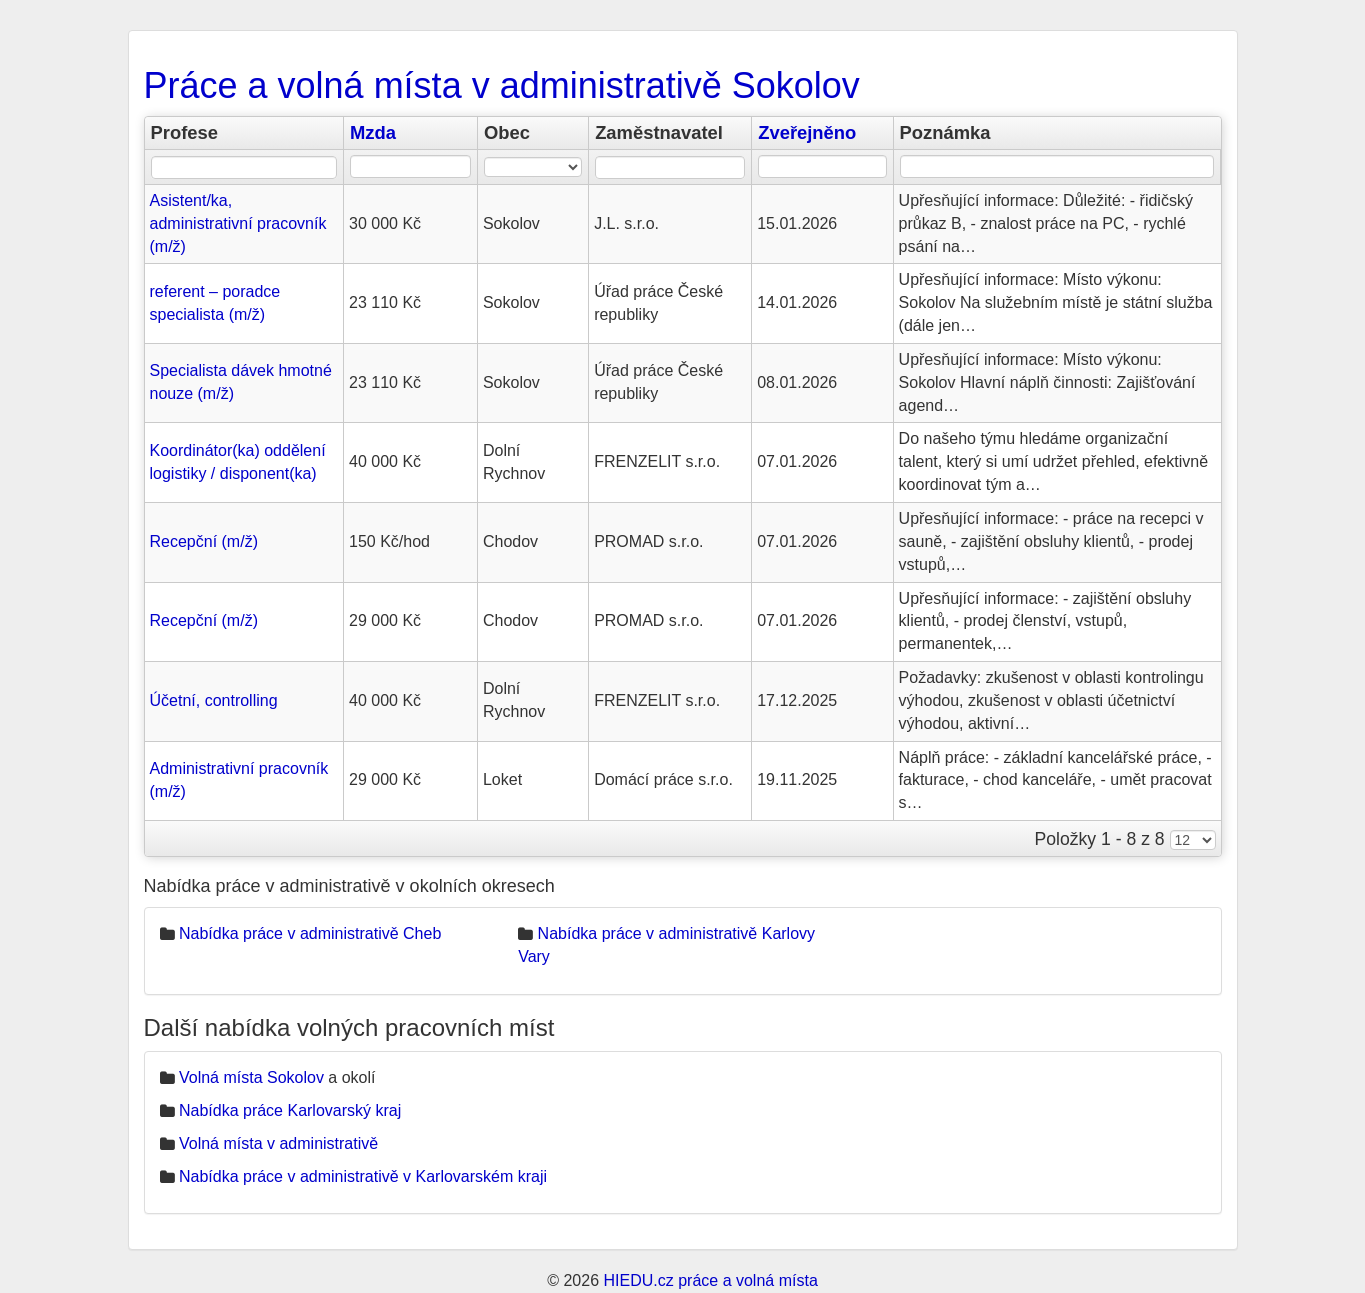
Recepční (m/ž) (204, 541)
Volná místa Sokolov (251, 1077)
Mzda (373, 132)
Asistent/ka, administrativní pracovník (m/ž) (238, 223)
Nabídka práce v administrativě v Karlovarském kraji (363, 1176)
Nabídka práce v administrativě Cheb (310, 933)
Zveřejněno (807, 132)
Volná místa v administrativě (278, 1143)
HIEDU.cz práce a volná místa (710, 1280)
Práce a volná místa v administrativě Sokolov (502, 85)
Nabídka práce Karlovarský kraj (290, 1110)
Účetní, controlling (214, 700)
